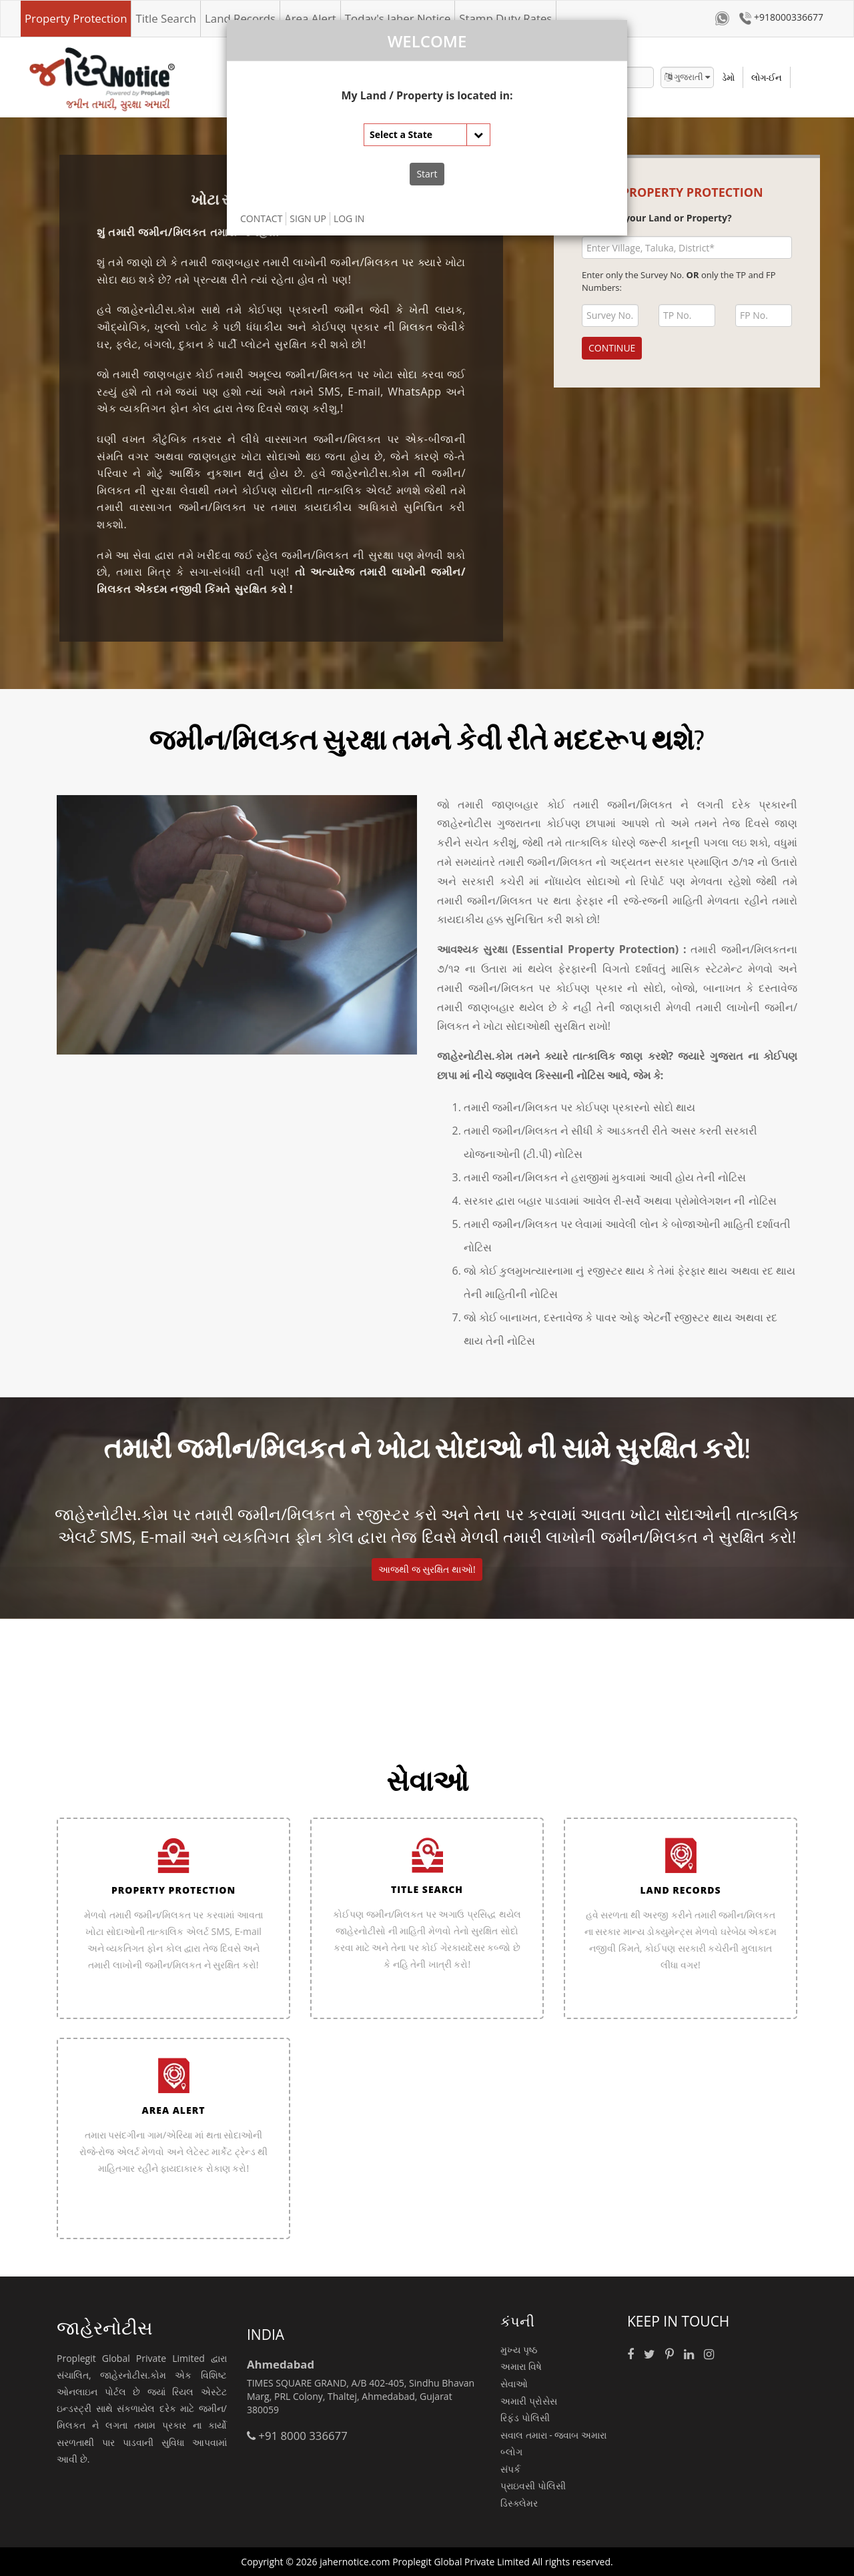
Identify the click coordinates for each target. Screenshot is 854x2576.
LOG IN (349, 218)
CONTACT (261, 218)
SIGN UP (308, 218)
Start (426, 173)
